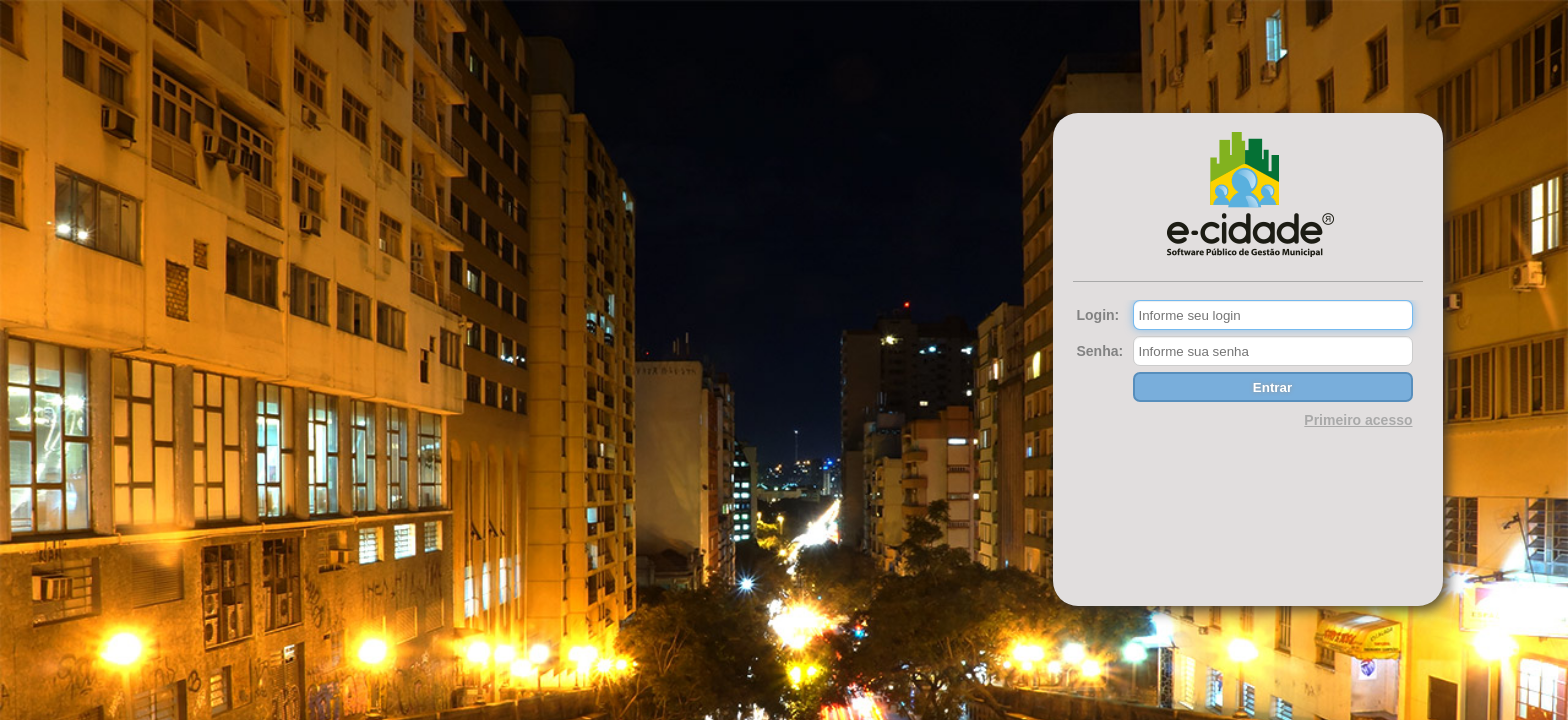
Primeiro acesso (1358, 420)
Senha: (1100, 351)
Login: (1098, 315)
